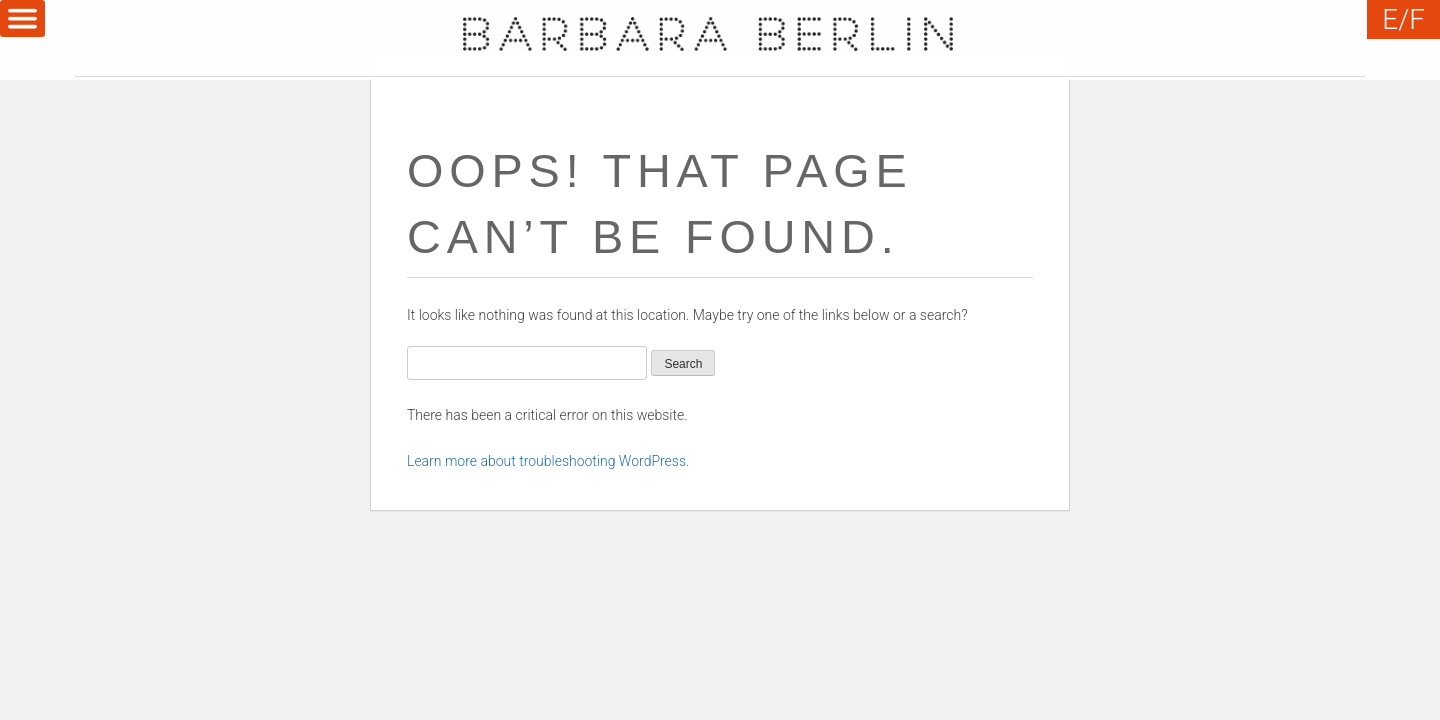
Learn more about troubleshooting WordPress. (548, 461)
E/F (1403, 19)
